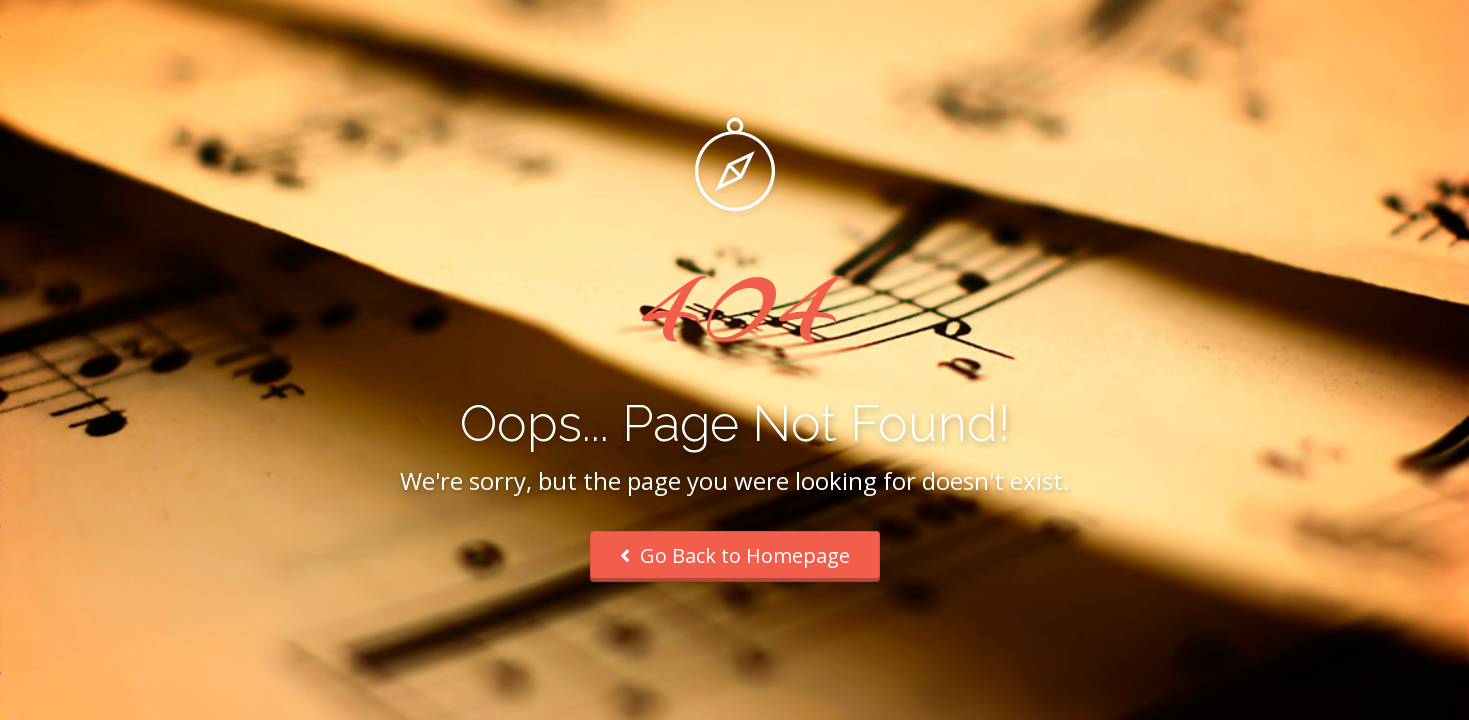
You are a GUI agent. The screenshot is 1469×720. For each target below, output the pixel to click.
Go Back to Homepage (735, 555)
